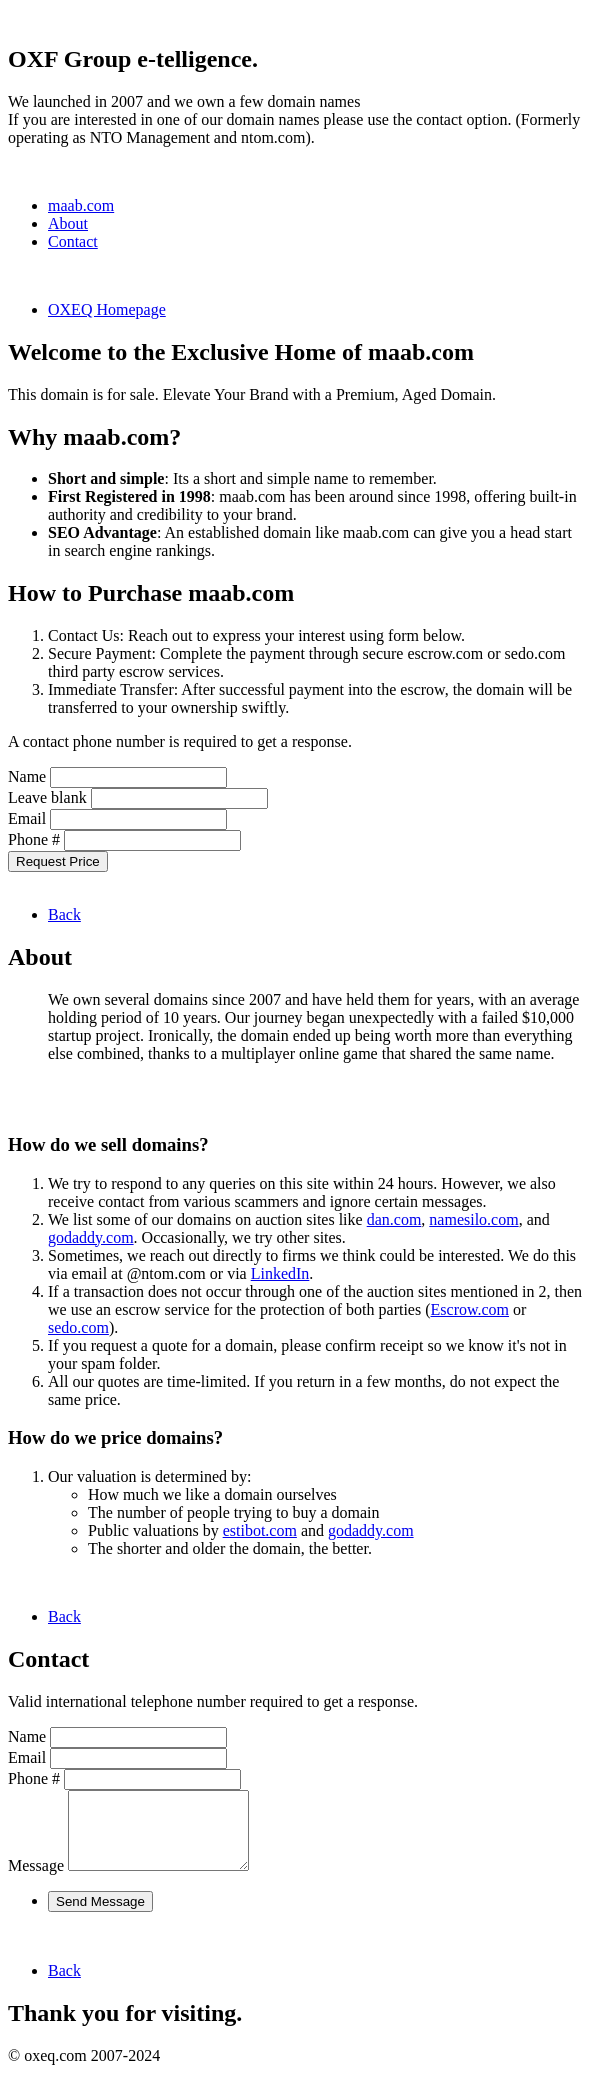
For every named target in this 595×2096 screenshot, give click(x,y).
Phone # (34, 839)
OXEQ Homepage (107, 309)
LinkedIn (280, 1273)
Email (27, 818)
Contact (73, 241)
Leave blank (47, 797)
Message (36, 1880)
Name (27, 776)
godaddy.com (91, 1237)
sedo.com (78, 1327)
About (68, 223)
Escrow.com (470, 1309)
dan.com (394, 1219)
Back (64, 914)
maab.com (81, 205)
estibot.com (260, 1530)
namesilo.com (473, 1219)
